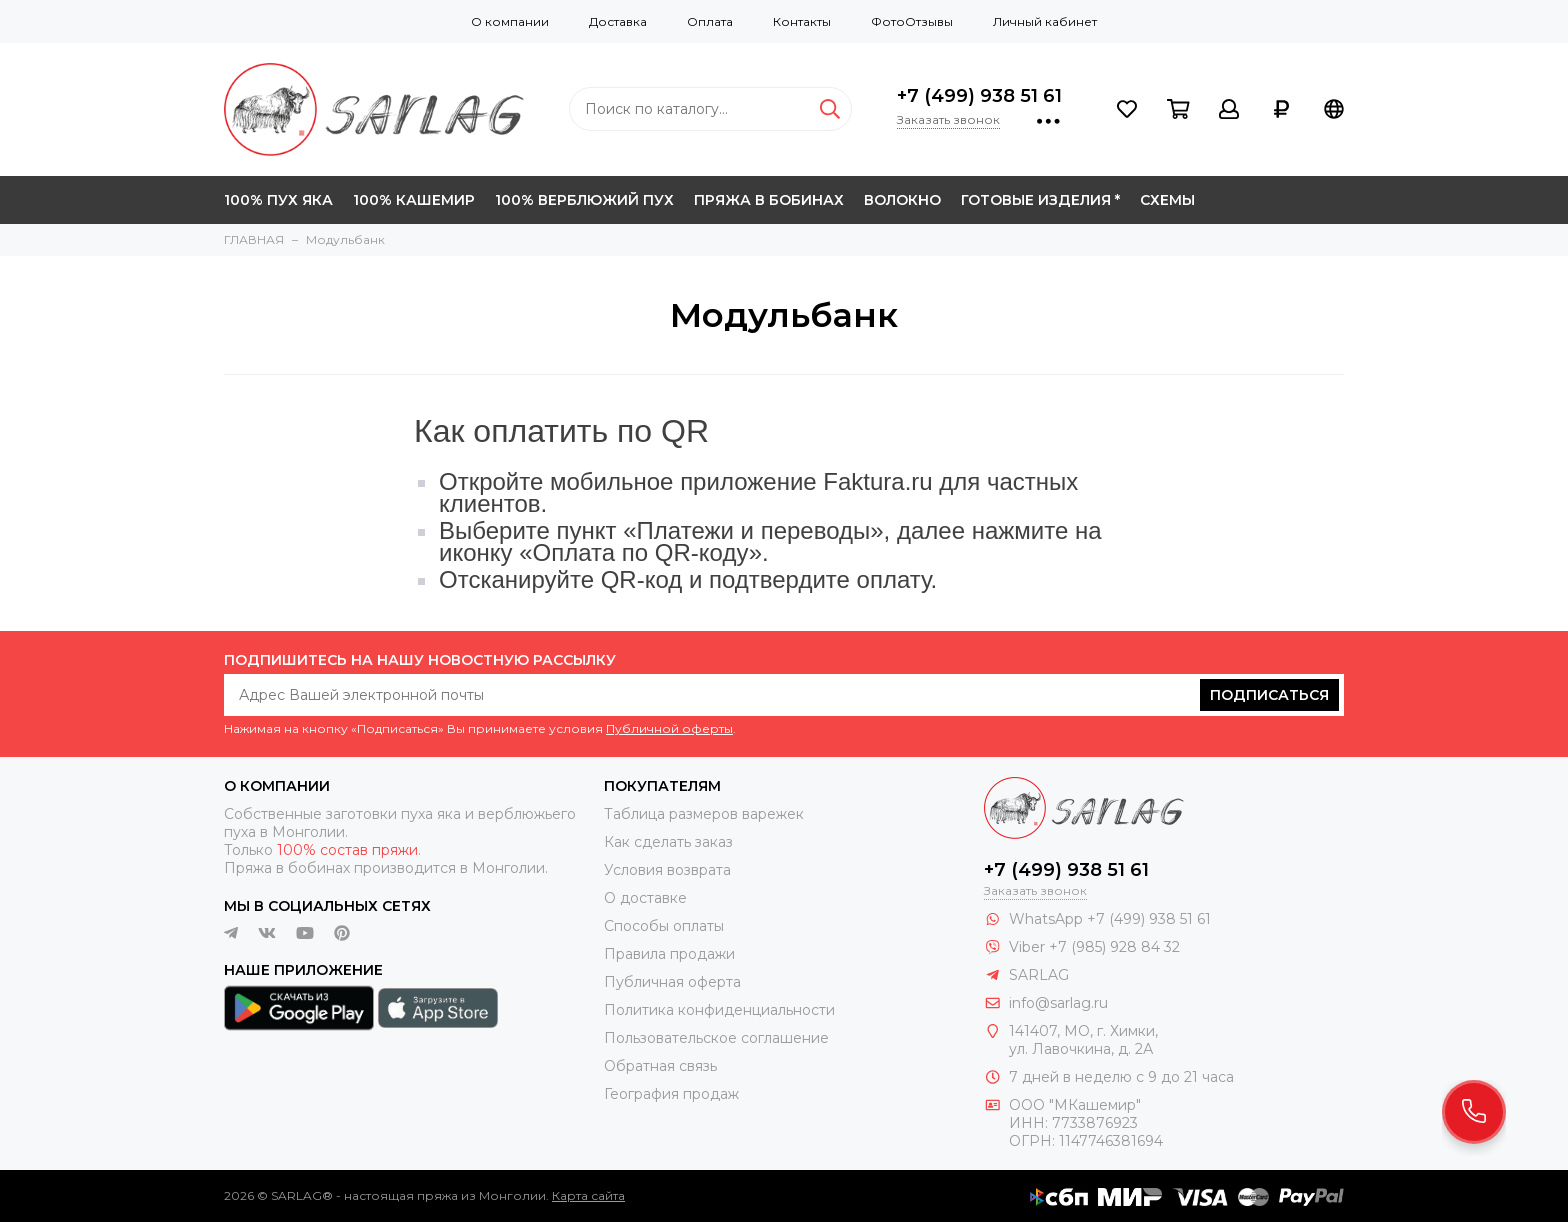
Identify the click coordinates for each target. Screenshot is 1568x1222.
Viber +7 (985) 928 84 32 (1094, 947)
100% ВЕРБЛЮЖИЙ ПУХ (584, 200)
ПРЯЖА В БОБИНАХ (769, 200)
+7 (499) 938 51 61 (979, 96)
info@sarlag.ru (1058, 1003)
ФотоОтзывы (912, 21)
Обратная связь (660, 1066)
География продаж (671, 1094)
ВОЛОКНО (902, 200)
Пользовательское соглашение (716, 1038)
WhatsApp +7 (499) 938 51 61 (1110, 919)
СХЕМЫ (1167, 200)
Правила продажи (669, 954)
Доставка (618, 21)
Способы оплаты (664, 926)
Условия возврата (667, 870)
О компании (510, 21)
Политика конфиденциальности (719, 1010)
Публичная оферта (672, 982)
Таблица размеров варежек (704, 814)
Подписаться (1269, 695)
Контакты (802, 21)
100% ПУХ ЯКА (278, 200)
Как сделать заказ (668, 842)
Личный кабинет (1045, 21)
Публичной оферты (669, 728)
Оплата (710, 21)
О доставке (645, 898)
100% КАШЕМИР (414, 200)
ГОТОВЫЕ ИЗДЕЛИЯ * (1040, 200)
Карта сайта (588, 1195)
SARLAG (1039, 975)
